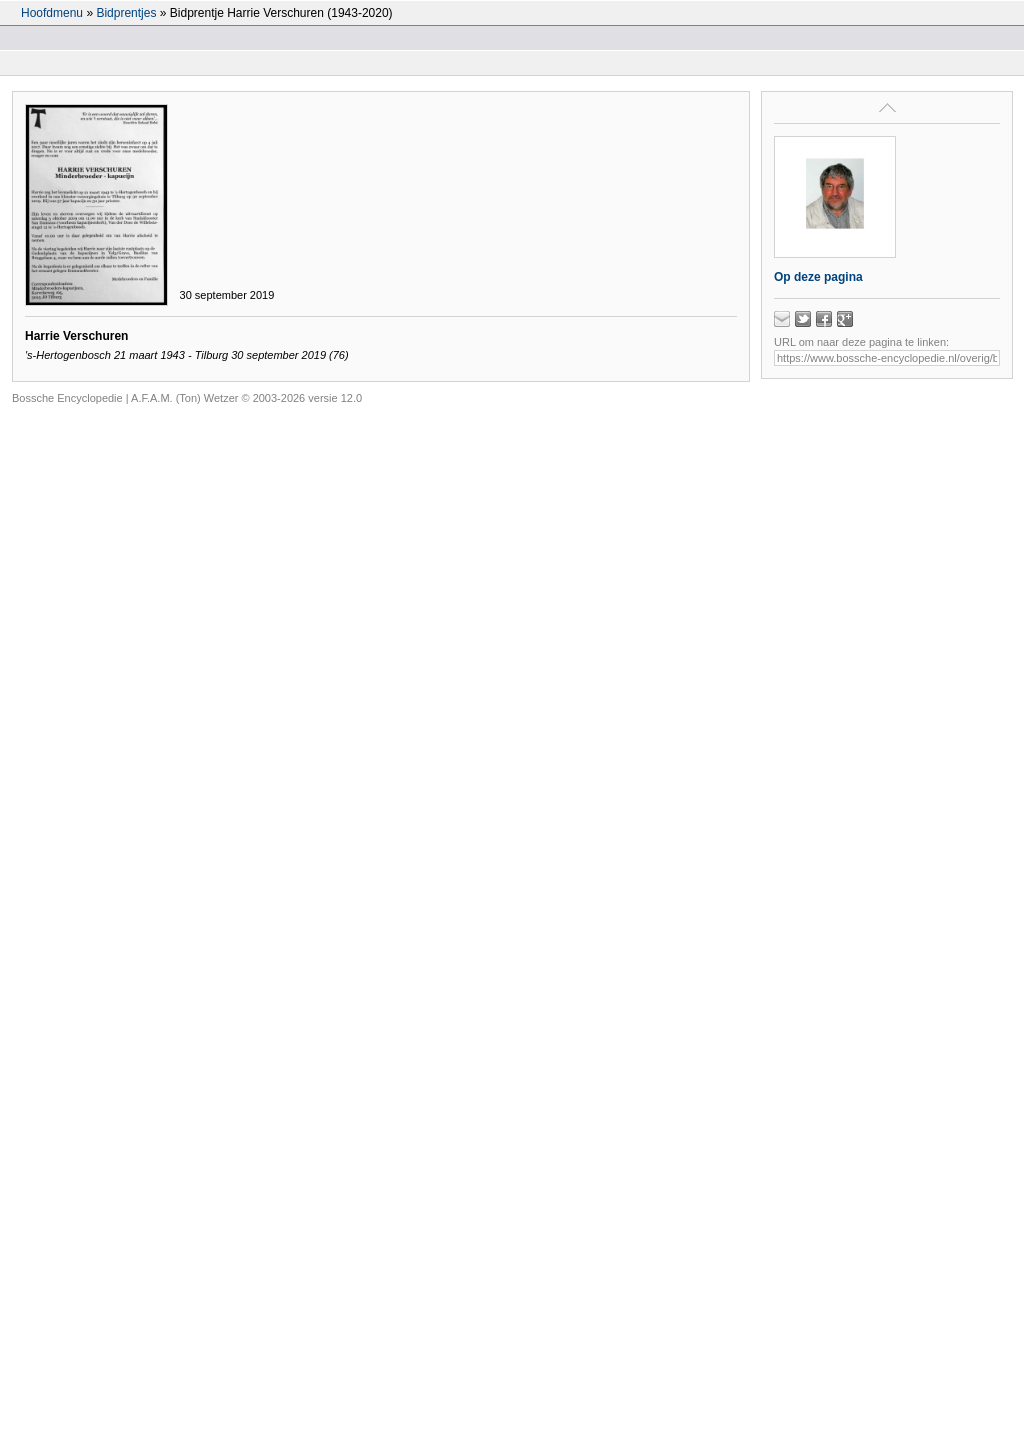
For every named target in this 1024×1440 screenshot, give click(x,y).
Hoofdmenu (52, 13)
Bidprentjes (126, 13)
